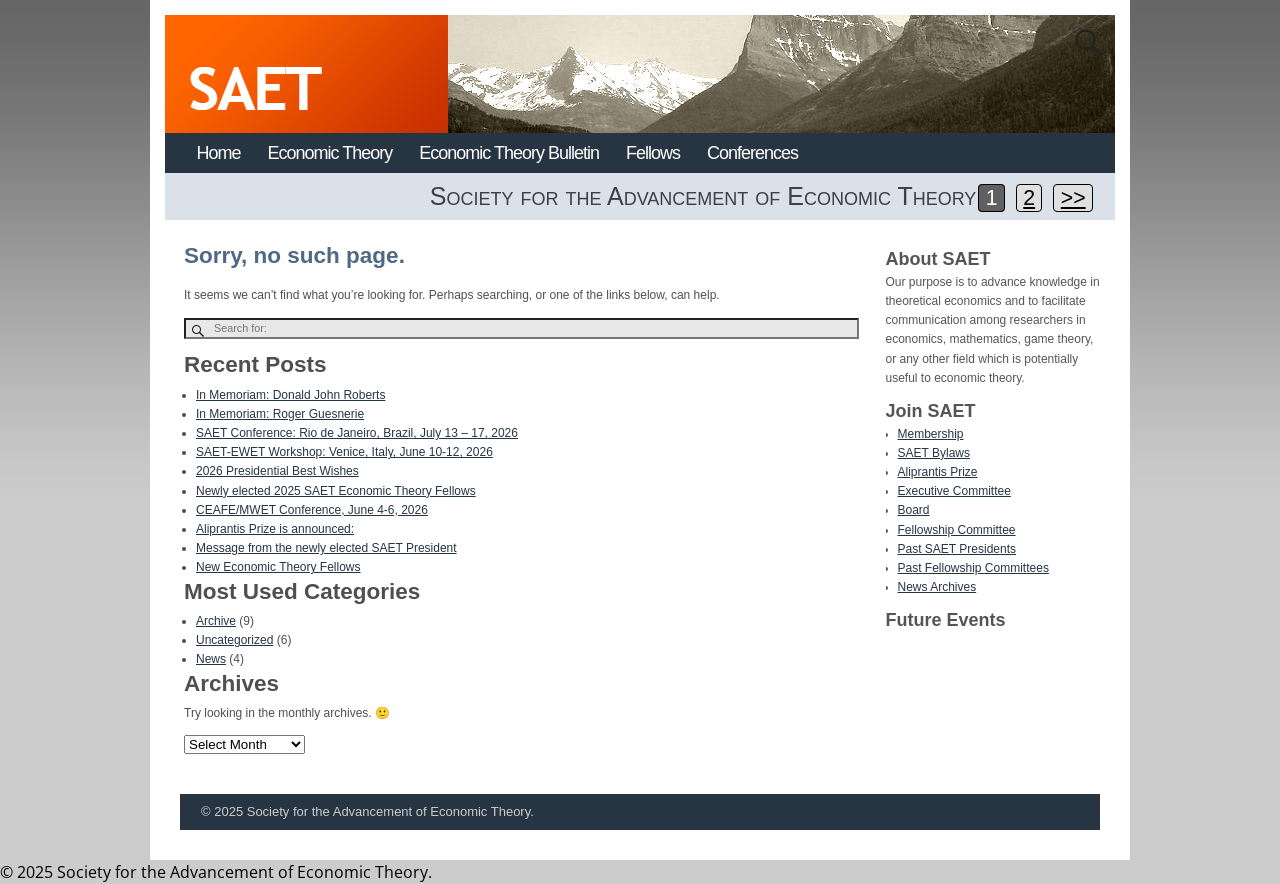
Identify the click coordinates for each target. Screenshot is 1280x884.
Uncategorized (234, 640)
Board (914, 510)
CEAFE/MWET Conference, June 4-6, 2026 (312, 510)
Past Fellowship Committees (973, 568)
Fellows (653, 153)
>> (1073, 198)
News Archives (937, 587)
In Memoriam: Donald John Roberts (290, 395)
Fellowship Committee (957, 530)
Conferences (752, 153)
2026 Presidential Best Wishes (277, 471)
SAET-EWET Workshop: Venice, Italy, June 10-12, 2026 (344, 452)
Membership (931, 434)
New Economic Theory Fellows (278, 567)
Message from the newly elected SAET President (326, 548)
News (211, 659)
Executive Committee (954, 491)
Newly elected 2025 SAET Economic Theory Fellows (336, 491)
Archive (216, 621)
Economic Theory (330, 153)
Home (219, 153)
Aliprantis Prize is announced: (275, 529)
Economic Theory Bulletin (509, 153)
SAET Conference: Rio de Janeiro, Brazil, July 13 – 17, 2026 (357, 433)
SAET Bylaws (934, 453)
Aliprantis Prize (938, 472)
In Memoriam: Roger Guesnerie (280, 414)
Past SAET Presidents (957, 549)
